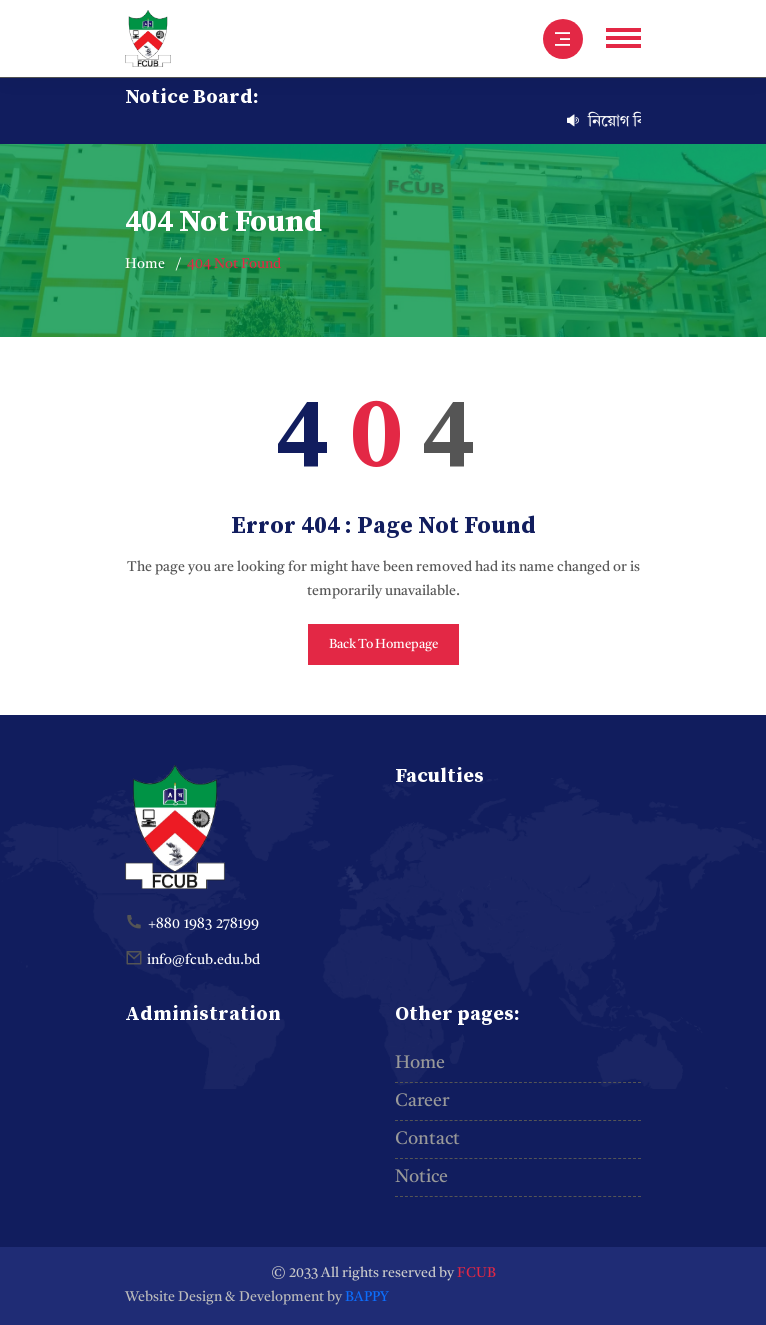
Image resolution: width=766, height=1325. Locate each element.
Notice (421, 1177)
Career (422, 1101)
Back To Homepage (383, 644)
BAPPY (367, 1297)
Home (145, 264)
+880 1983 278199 (203, 924)
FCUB (476, 1273)
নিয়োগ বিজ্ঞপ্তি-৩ (635, 122)
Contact (427, 1139)
